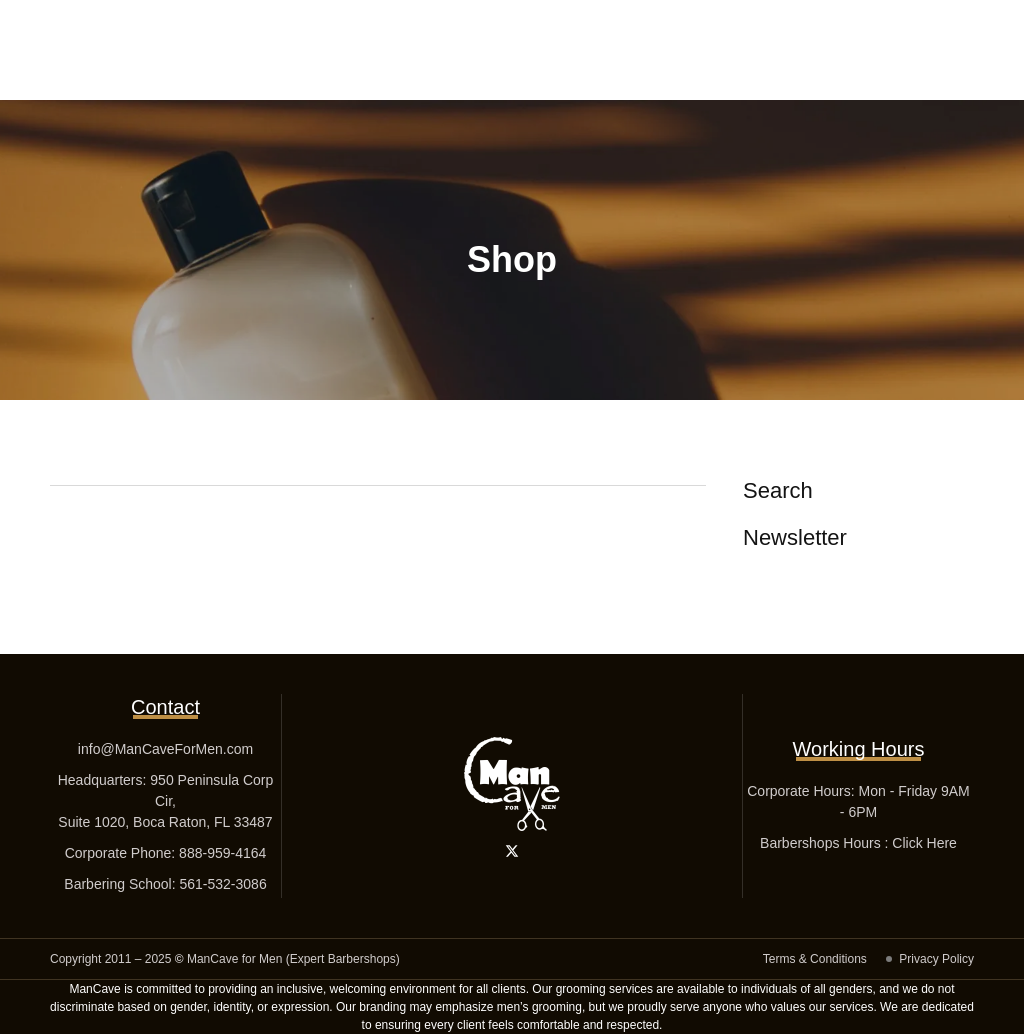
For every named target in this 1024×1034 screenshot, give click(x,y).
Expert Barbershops (343, 959)
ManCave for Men (234, 959)
